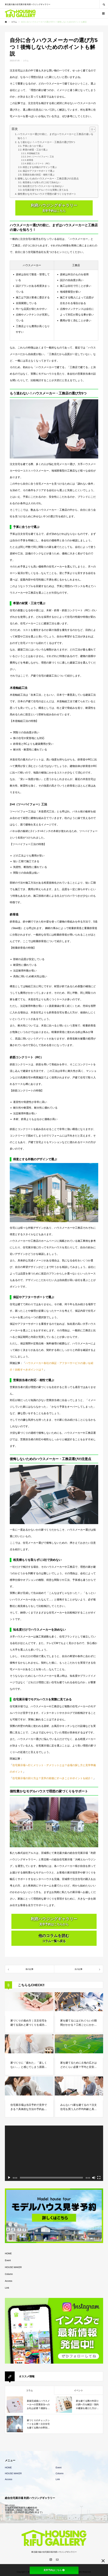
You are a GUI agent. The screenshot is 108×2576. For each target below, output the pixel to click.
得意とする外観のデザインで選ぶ (40, 167)
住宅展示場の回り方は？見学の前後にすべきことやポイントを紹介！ (52, 1778)
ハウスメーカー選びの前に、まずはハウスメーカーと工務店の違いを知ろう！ (55, 136)
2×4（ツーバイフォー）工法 (40, 156)
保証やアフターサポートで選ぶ (39, 171)
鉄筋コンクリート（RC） (39, 163)
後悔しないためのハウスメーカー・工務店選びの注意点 (48, 178)
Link (7, 2287)
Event (8, 2260)
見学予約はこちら (54, 2570)
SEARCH (104, 4)
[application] (54, 2153)
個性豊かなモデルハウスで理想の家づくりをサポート (47, 193)
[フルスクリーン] (99, 2177)
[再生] (9, 2177)
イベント (78, 2390)
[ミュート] (93, 2177)
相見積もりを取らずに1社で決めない (41, 182)
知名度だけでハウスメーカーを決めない (43, 186)
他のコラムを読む (54, 1938)
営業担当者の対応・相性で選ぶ (39, 174)
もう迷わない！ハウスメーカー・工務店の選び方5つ (46, 142)
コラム (26, 60)
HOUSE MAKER (13, 2267)
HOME (8, 2253)
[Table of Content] (93, 129)
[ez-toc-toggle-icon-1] (91, 129)
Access (8, 2281)
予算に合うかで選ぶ (33, 146)
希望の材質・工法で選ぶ (35, 149)
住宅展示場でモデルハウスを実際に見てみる (45, 190)
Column (9, 2274)
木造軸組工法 (33, 153)
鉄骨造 (30, 160)
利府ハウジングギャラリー (54, 207)
